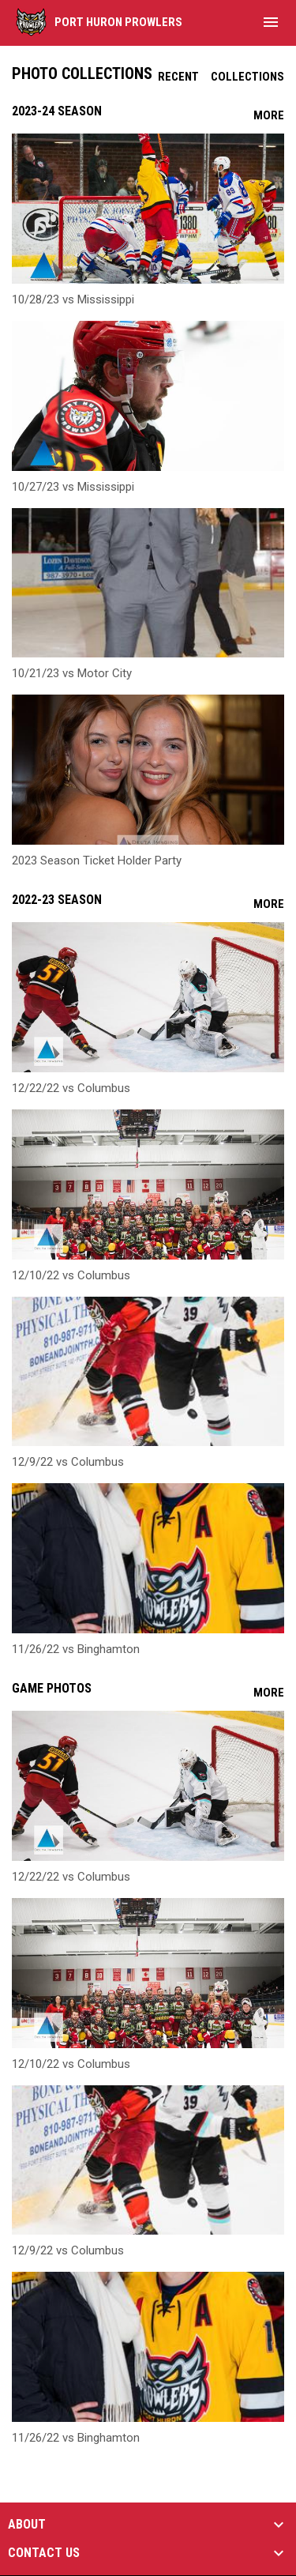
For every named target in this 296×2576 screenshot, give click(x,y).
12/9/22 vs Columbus (68, 1462)
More (268, 115)
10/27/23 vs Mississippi (73, 487)
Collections (247, 77)
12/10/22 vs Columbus (71, 1275)
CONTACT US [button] (44, 2553)
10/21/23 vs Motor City (72, 673)
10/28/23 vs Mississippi (73, 299)
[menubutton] (270, 22)
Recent (178, 77)
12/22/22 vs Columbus (71, 1088)
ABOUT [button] (27, 2524)
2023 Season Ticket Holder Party (97, 860)
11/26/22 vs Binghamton (76, 1649)
